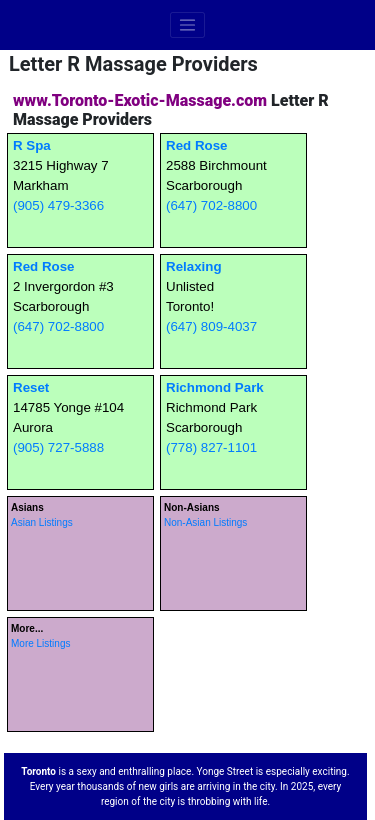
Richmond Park (215, 387)
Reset (31, 387)
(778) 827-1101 (211, 447)
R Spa (32, 145)
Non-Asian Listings (205, 522)
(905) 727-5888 (58, 447)
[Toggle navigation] (188, 25)
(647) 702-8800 (211, 205)
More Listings (40, 643)
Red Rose (196, 145)
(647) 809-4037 (211, 326)
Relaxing (194, 266)
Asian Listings (42, 522)
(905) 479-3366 (58, 205)
